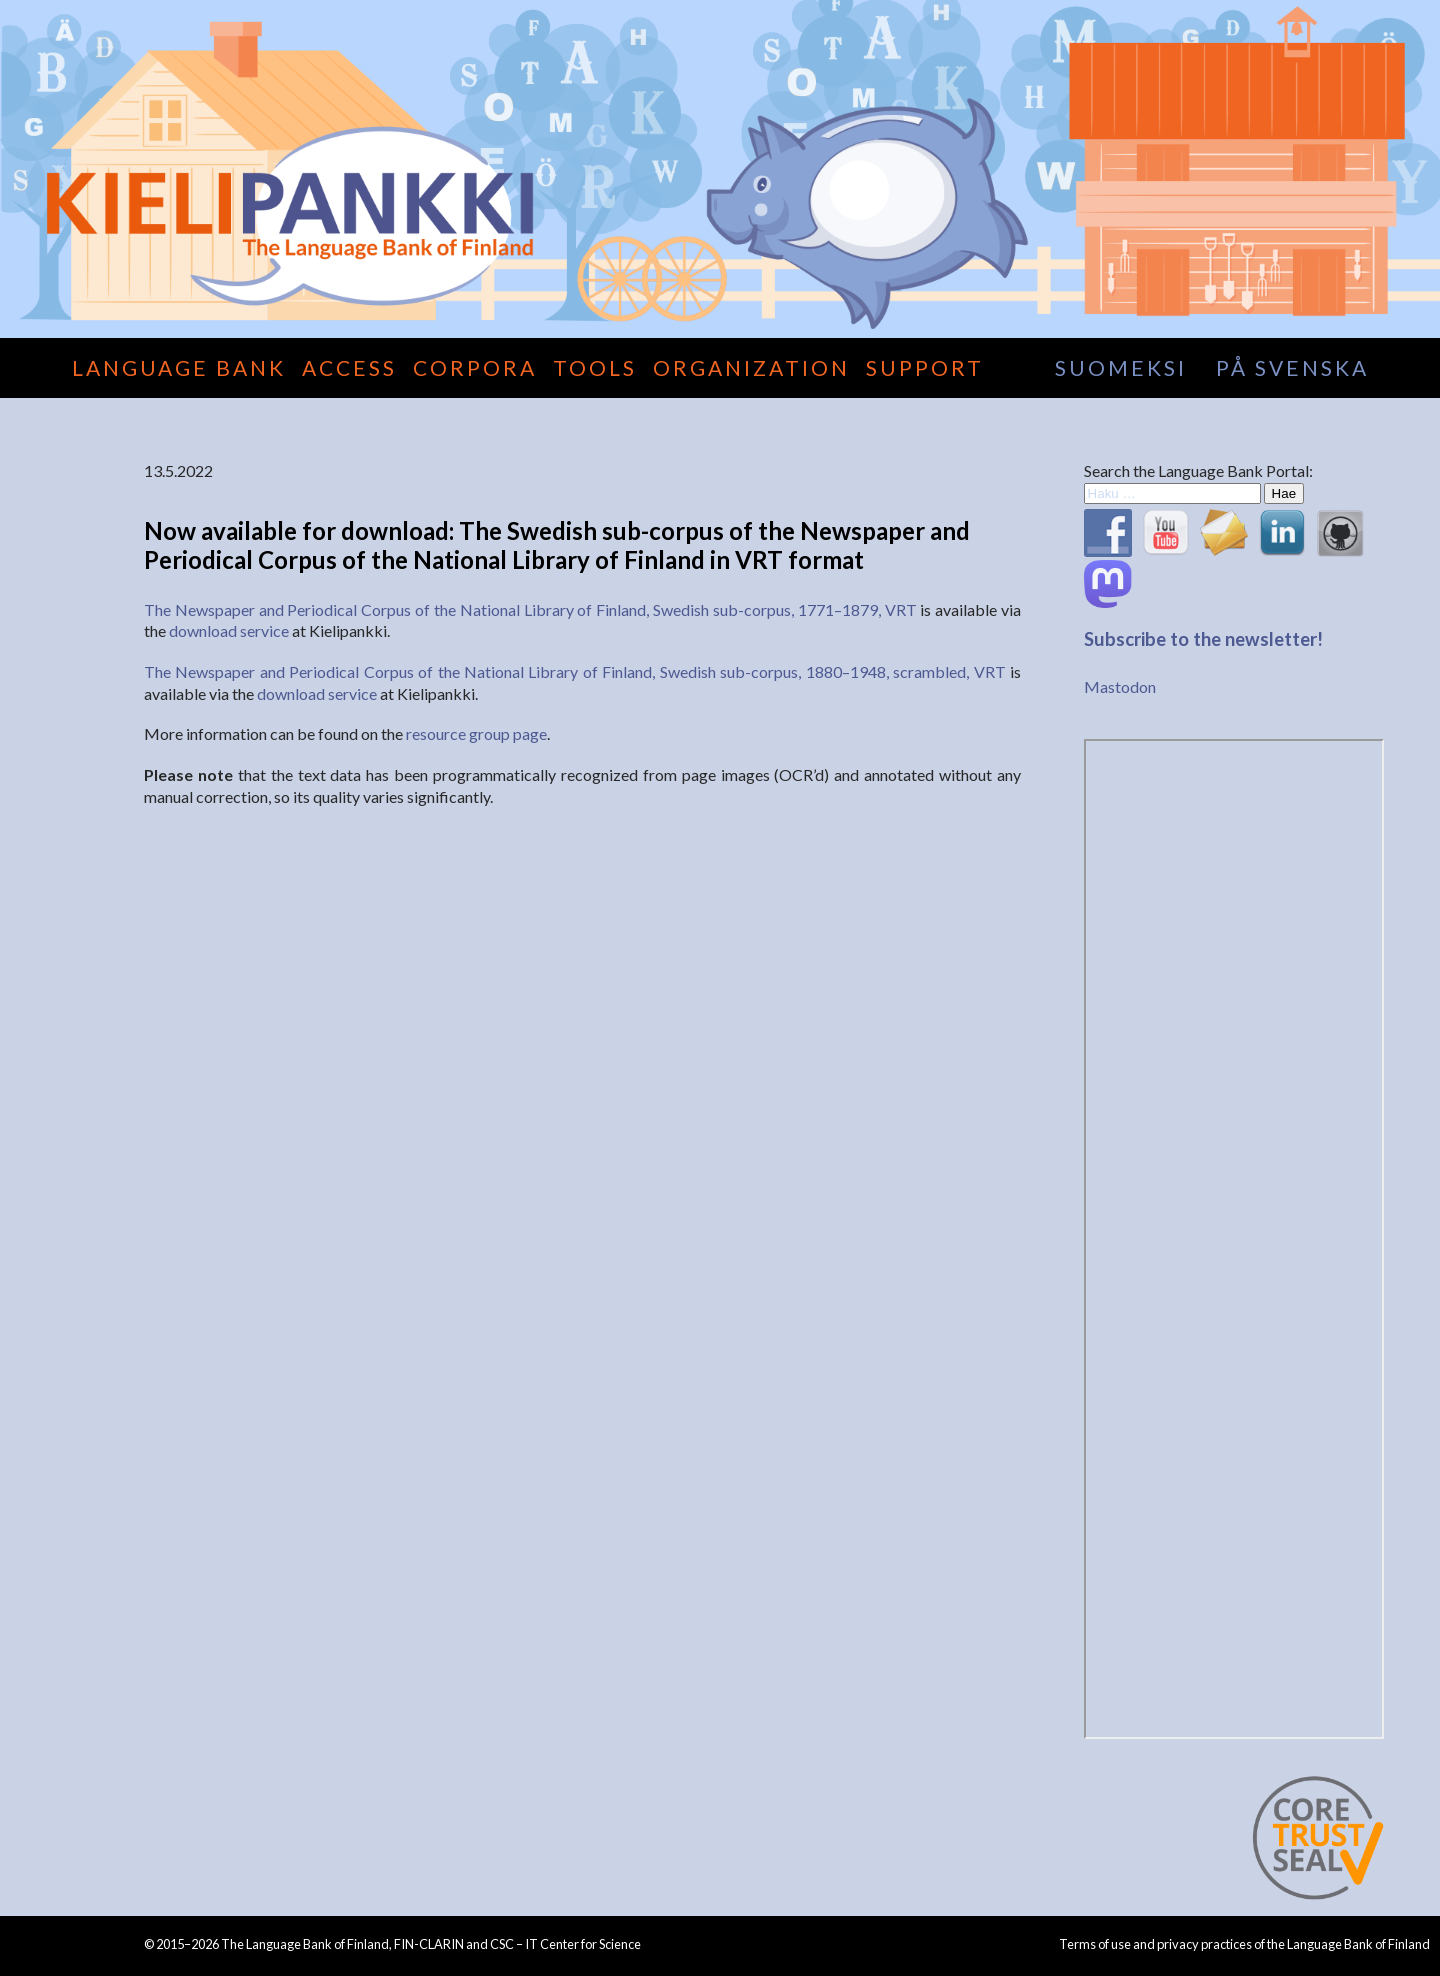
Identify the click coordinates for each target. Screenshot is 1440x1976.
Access (349, 367)
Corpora (475, 367)
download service (229, 630)
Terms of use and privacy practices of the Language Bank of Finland (1244, 1944)
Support (925, 367)
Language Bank (179, 367)
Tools (595, 367)
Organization (751, 367)
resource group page (476, 733)
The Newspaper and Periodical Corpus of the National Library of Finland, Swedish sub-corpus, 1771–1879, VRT (530, 609)
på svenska (1292, 367)
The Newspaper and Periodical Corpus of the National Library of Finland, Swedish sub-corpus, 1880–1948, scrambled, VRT (575, 671)
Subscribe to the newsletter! (1203, 639)
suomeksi (1121, 367)
